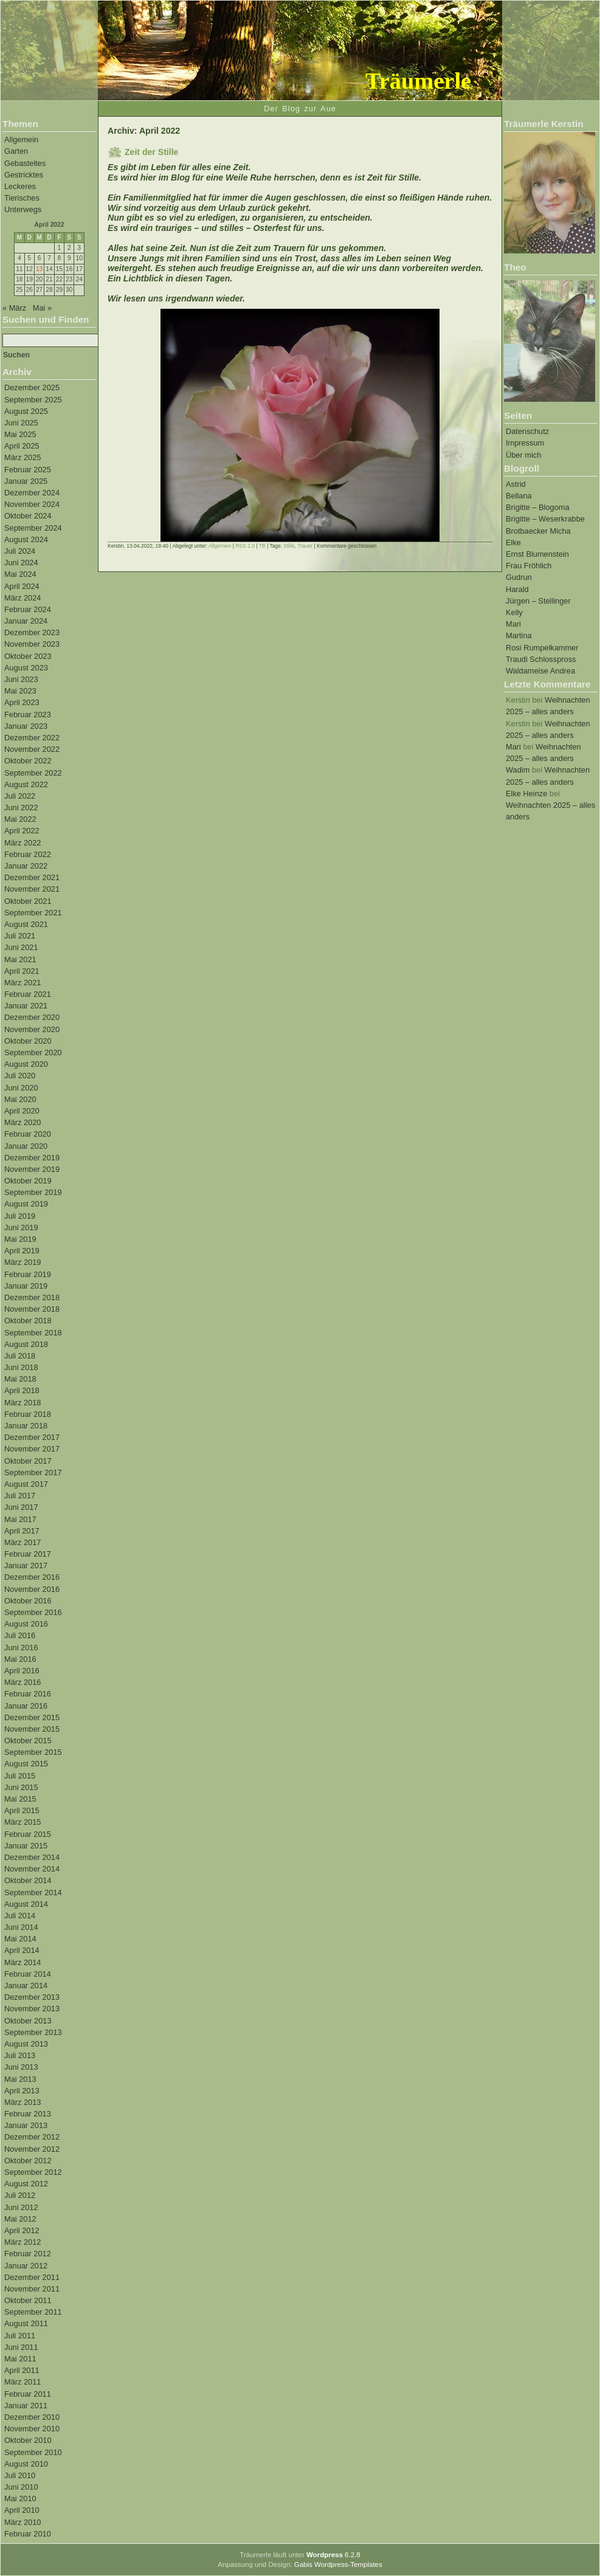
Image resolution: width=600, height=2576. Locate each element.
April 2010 (22, 2510)
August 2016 (26, 1623)
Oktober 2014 (28, 1880)
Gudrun (519, 577)
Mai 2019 (20, 1239)
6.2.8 (333, 2554)
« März (14, 307)
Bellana (519, 495)
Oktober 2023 (28, 656)
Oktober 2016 (28, 1600)
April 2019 (22, 1250)
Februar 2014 (27, 1973)
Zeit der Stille (151, 152)
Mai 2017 (20, 1519)
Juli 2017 (19, 1495)
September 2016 (33, 1612)
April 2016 (22, 1670)
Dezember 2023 (32, 632)
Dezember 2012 (32, 2136)
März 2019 (22, 1262)
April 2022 (22, 830)
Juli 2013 (19, 2055)
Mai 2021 (20, 959)
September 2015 (33, 1752)
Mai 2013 (20, 2079)
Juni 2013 (21, 2066)
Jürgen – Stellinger (538, 600)
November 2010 (32, 2428)
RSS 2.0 (245, 546)
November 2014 (32, 1868)
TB (262, 546)
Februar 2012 (27, 2253)
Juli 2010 (19, 2475)
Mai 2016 (20, 1659)
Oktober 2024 (28, 515)
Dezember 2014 (32, 1857)
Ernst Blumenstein (537, 554)
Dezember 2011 (32, 2277)
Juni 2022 (21, 807)
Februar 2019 (27, 1274)
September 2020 (33, 1052)
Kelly (514, 612)
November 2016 (32, 1589)
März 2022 (22, 842)
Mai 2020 (20, 1099)
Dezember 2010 (32, 2417)
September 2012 (33, 2172)
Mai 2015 (20, 1798)
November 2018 (32, 1309)
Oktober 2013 (28, 2020)
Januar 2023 (25, 726)
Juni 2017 (21, 1507)
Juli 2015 (19, 1775)
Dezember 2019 (32, 1157)
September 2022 (33, 772)
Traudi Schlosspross (541, 659)
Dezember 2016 (32, 1577)
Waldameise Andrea (540, 670)
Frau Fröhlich (528, 565)
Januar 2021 (25, 1005)
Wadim (517, 769)
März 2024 (22, 597)
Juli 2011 (19, 2335)
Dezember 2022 (32, 737)
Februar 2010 (27, 2533)
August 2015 (26, 1763)
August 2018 (26, 1344)
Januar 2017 (25, 1565)
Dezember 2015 (32, 1717)
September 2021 (33, 912)
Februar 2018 (27, 1414)
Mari (513, 624)
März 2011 (22, 2381)
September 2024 (33, 527)
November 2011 (32, 2288)
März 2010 (22, 2522)
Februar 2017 (27, 1553)
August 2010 (26, 2463)
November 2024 (32, 504)
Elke (513, 542)
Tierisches (22, 197)
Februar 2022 (27, 854)
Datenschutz (527, 431)
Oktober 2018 (28, 1320)
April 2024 (22, 586)
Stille (288, 546)
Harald (517, 589)
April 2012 (22, 2230)
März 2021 (22, 982)
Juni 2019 (21, 1227)
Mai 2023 (20, 690)
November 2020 (32, 1029)
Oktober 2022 (28, 760)
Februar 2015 (27, 1834)
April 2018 (22, 1390)
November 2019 (32, 1169)
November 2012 (32, 2149)
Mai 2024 (20, 574)
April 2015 (22, 1810)
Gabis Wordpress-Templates (338, 2564)
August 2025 (26, 411)
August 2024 (26, 539)
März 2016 (22, 1682)
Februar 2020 (27, 1133)
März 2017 (22, 1542)
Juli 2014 (19, 1915)
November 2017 (32, 1448)
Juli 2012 (19, 2195)
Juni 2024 (21, 562)
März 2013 (22, 2102)
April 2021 (22, 971)
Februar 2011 (27, 2394)
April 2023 (22, 702)
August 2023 (26, 667)
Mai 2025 (20, 434)
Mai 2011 (20, 2358)
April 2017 (22, 1530)
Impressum (525, 442)
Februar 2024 (27, 609)
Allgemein (21, 139)
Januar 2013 (25, 2125)
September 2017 (33, 1472)
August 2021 (26, 924)
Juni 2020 (21, 1087)
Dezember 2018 (32, 1297)
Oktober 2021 (28, 901)
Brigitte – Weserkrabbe (545, 518)
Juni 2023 (21, 679)
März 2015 (22, 1822)
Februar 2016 (27, 1693)
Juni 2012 (21, 2207)
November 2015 (32, 1729)
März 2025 (22, 457)
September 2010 (33, 2452)
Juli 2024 (19, 551)
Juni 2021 (21, 947)
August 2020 (26, 1064)
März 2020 (22, 1122)
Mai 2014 (20, 1938)
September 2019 (33, 1192)
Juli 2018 (19, 1355)
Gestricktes (23, 174)
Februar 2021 (27, 994)
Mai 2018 (20, 1378)
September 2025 (33, 399)
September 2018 (33, 1332)
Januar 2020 (25, 1146)
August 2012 (26, 2183)
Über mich (523, 455)
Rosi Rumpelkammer (542, 647)
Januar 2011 (25, 2405)
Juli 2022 (19, 796)
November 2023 (32, 644)
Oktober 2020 (28, 1040)
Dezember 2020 (32, 1017)
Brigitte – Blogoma (538, 507)
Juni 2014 (21, 1927)
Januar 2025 (25, 481)
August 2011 (26, 2323)
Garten (16, 151)
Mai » (42, 307)
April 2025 (22, 445)
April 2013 (22, 2090)
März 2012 (22, 2242)
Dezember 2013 (32, 1997)
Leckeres (20, 186)
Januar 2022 (25, 865)
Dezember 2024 (32, 492)
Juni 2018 (21, 1367)
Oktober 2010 (28, 2440)
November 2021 (32, 889)
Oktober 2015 (28, 1740)
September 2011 (33, 2311)
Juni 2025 (21, 422)
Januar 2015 (25, 1845)
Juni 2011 (21, 2347)
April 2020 (22, 1110)
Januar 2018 (25, 1425)
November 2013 (32, 2008)
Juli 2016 (19, 1635)
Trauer (304, 546)
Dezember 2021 (32, 877)
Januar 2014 (25, 1985)
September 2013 (33, 2032)
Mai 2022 (20, 819)
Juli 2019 (19, 1216)
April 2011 (22, 2370)
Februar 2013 (27, 2113)
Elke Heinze (526, 793)
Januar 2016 (25, 1705)
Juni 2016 (21, 1647)
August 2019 (26, 1203)
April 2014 (22, 1950)
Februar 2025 (27, 469)
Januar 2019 (25, 1285)
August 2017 (26, 1484)
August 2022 (26, 784)
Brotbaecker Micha (538, 531)
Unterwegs (22, 209)
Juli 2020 (19, 1075)
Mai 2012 (20, 2218)
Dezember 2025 (32, 387)
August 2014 (26, 1904)
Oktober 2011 (28, 2300)
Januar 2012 (25, 2265)
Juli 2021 (19, 935)
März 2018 (22, 1402)
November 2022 (32, 749)
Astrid (516, 484)
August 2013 (26, 2043)
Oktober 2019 (28, 1180)
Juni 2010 (21, 2487)
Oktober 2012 (28, 2160)
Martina (519, 635)
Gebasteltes (25, 163)
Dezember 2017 (32, 1437)
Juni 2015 (21, 1787)
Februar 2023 (27, 714)
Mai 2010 (20, 2498)
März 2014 (22, 1962)
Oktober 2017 (28, 1460)
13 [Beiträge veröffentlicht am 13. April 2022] (39, 269)
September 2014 (33, 1892)
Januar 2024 (25, 620)
